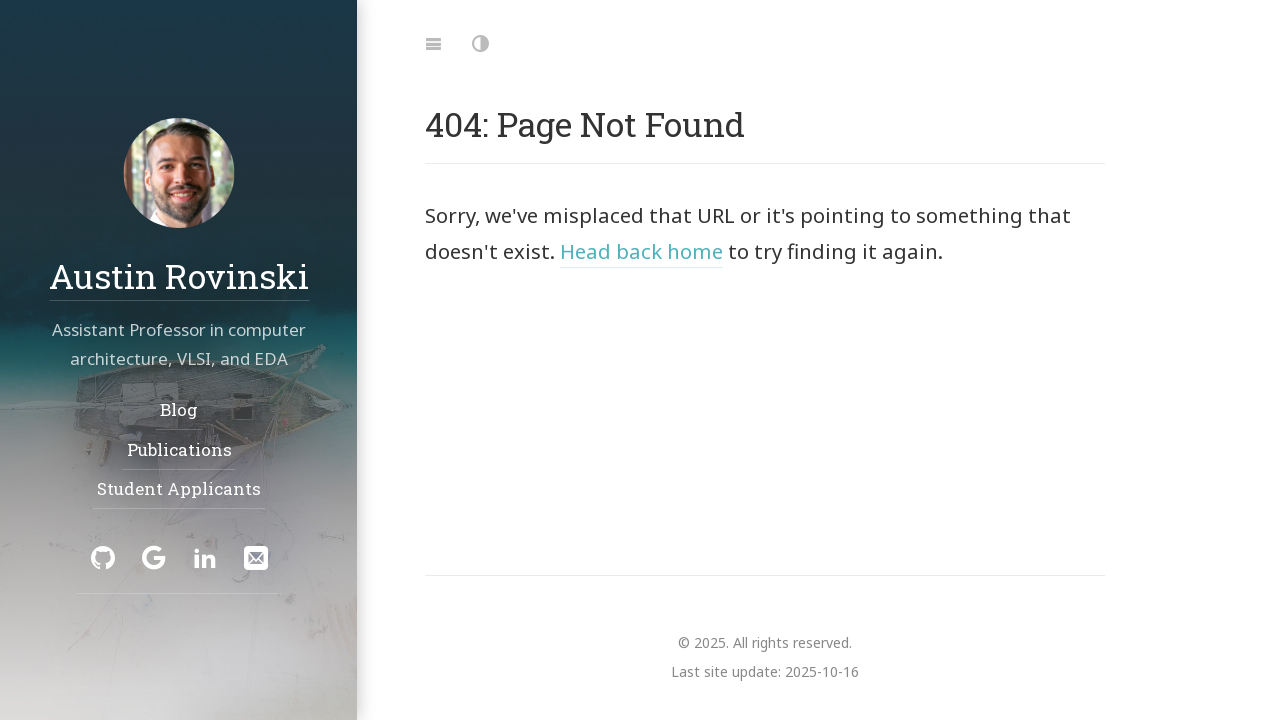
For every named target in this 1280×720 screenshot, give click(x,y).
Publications (178, 449)
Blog (179, 409)
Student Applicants (179, 488)
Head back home (641, 251)
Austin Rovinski (179, 274)
